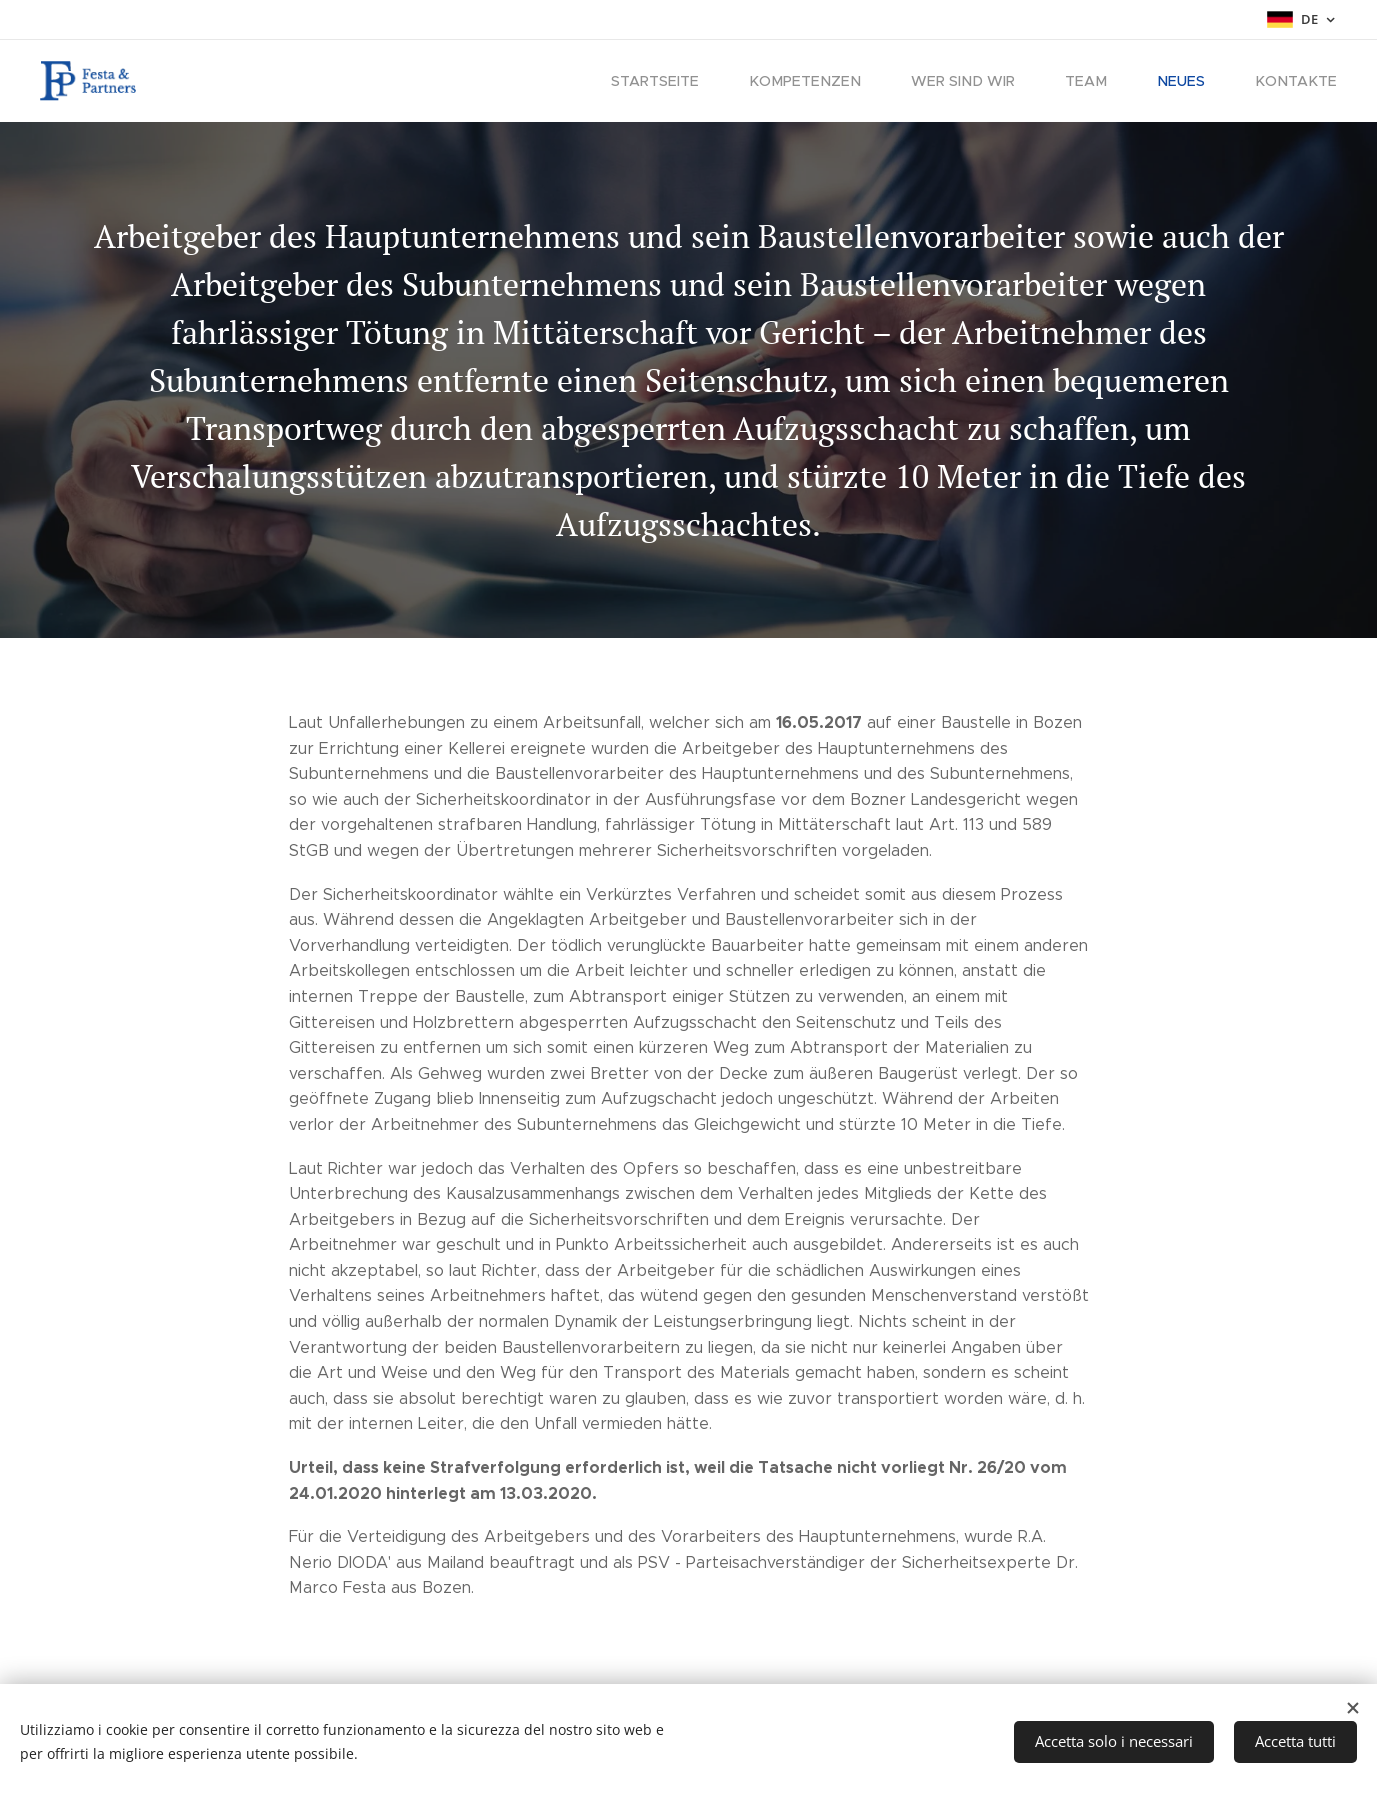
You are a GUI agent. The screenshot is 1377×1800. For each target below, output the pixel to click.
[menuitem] (687, 81)
